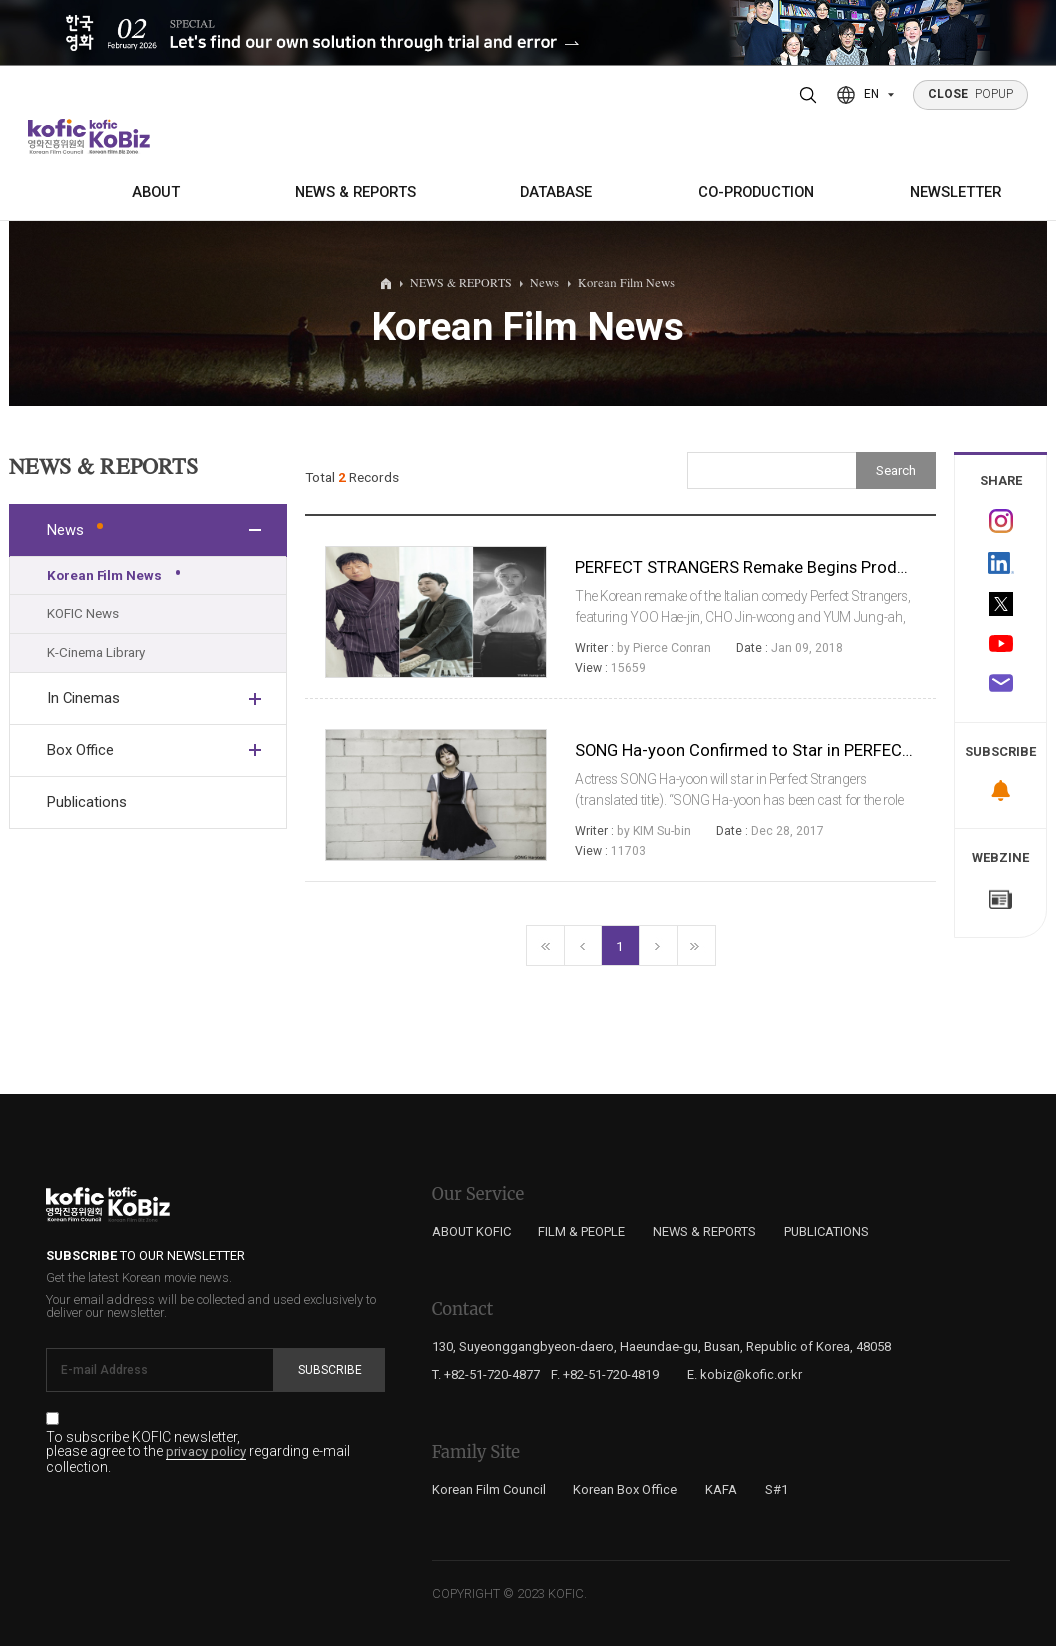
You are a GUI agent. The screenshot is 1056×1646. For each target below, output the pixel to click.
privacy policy (206, 1452)
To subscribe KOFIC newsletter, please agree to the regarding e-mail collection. (198, 1452)
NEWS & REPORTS (355, 192)
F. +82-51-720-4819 (605, 1374)
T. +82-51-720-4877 (486, 1374)
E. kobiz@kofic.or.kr (744, 1374)
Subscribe (330, 1370)
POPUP (971, 94)
